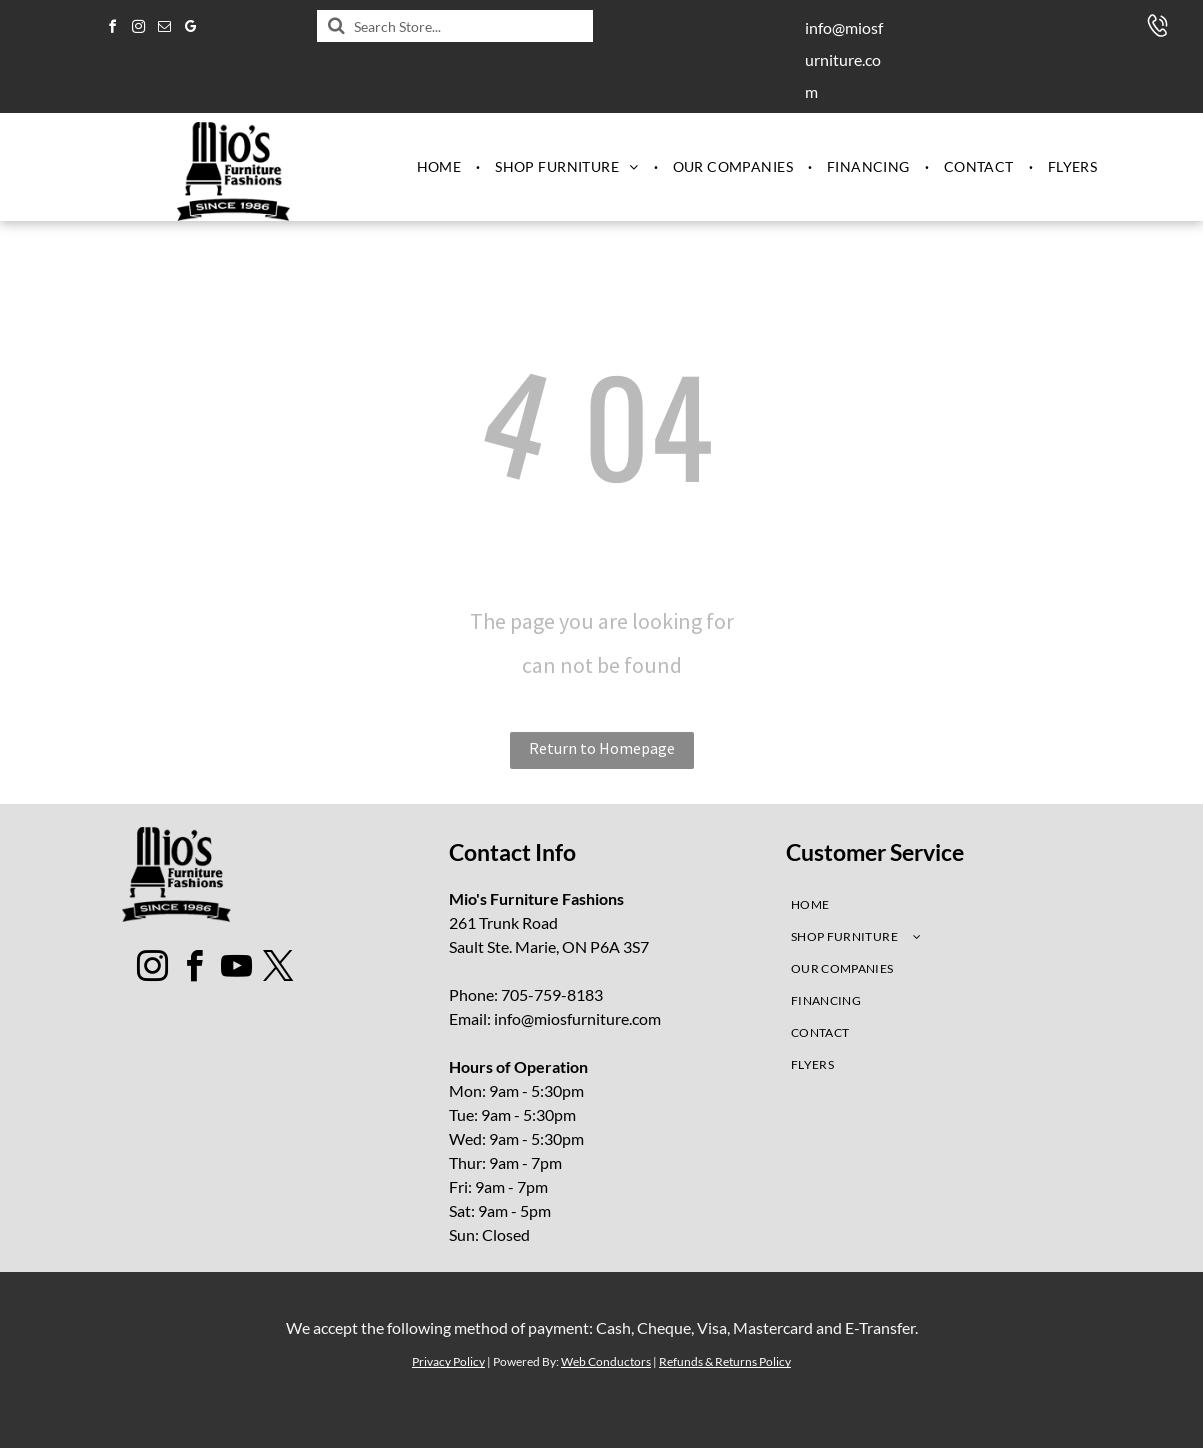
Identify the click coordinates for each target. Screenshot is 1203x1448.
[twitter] (278, 969)
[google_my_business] (190, 29)
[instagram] (138, 29)
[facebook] (112, 29)
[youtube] (236, 969)
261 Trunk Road (503, 922)
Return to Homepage (602, 748)
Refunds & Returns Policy (725, 1361)
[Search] (455, 26)
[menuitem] (441, 167)
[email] (164, 29)
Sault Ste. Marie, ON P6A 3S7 (549, 946)
